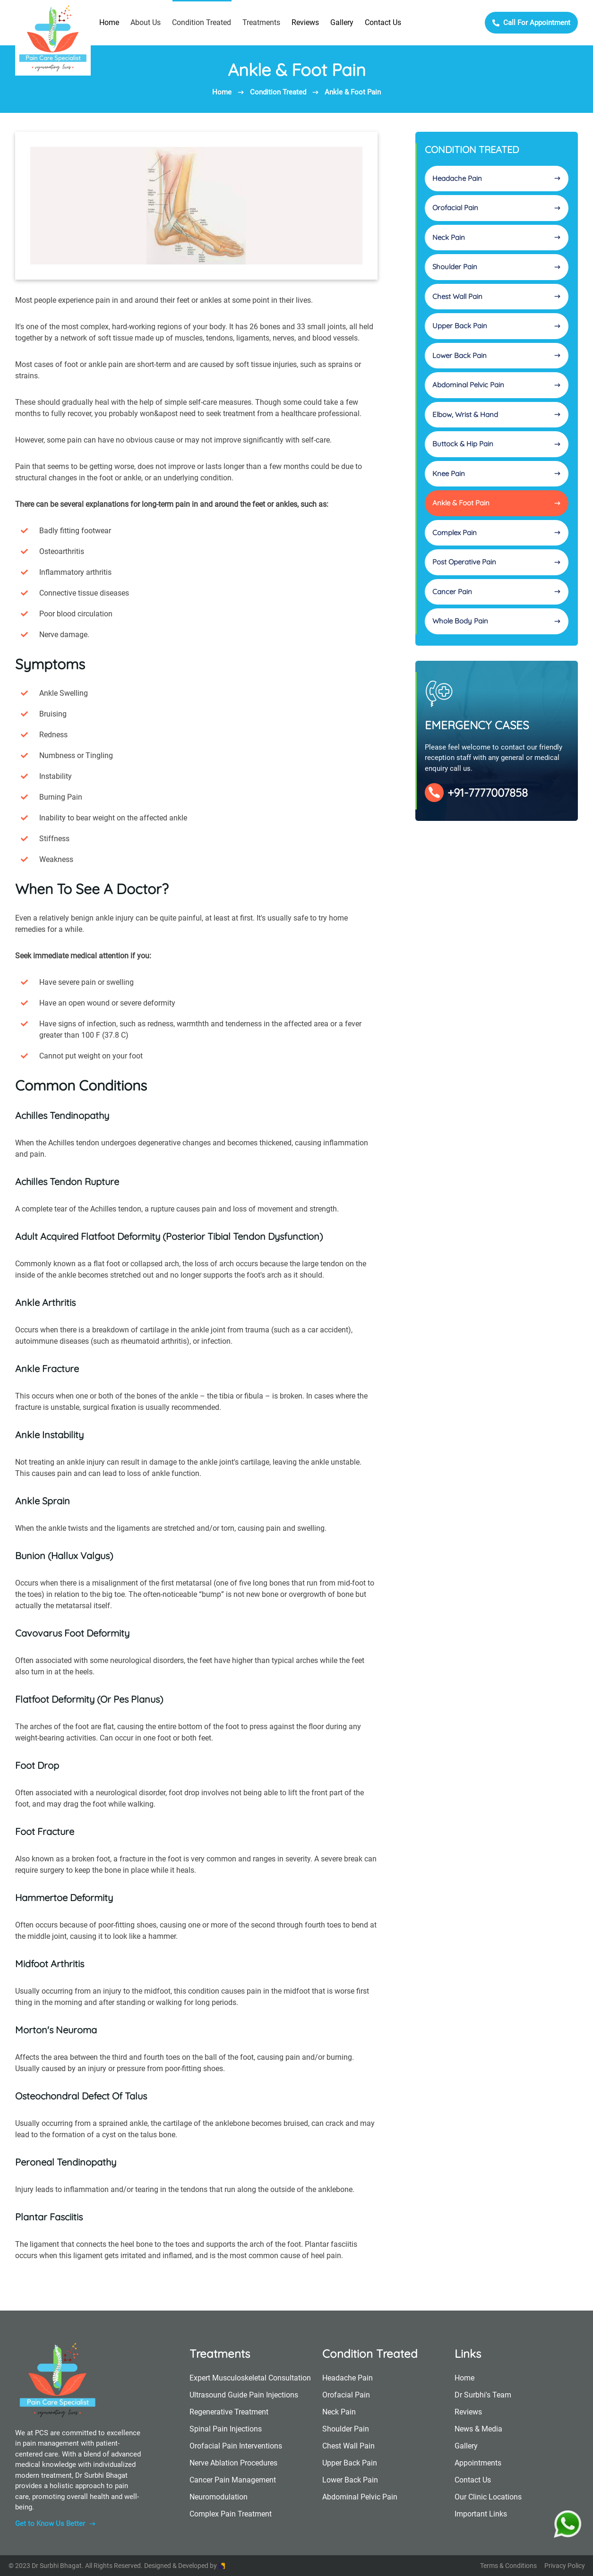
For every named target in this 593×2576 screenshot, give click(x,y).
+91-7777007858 (476, 792)
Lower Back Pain (496, 355)
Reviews (305, 22)
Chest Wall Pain (496, 296)
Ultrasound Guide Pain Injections (243, 2394)
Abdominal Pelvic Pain (496, 384)
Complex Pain (496, 532)
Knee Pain (496, 473)
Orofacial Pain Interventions (235, 2445)
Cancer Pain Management (232, 2479)
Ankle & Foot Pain (353, 92)
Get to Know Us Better (55, 2523)
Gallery (341, 22)
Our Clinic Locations (488, 2496)
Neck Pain (496, 237)
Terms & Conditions (508, 2565)
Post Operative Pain (496, 561)
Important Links (481, 2513)
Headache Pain (496, 178)
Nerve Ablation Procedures (233, 2462)
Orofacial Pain (496, 207)
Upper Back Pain (496, 325)
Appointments (478, 2462)
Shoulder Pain (496, 266)
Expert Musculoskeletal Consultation (250, 2377)
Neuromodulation (218, 2496)
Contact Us (383, 22)
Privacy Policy (564, 2565)
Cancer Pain (496, 591)
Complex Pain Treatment (230, 2513)
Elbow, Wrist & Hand (496, 414)
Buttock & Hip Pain (496, 443)
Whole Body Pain (496, 620)
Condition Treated (278, 92)
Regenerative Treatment (228, 2411)
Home (109, 22)
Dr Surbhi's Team (483, 2394)
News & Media (478, 2428)
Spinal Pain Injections (225, 2428)
